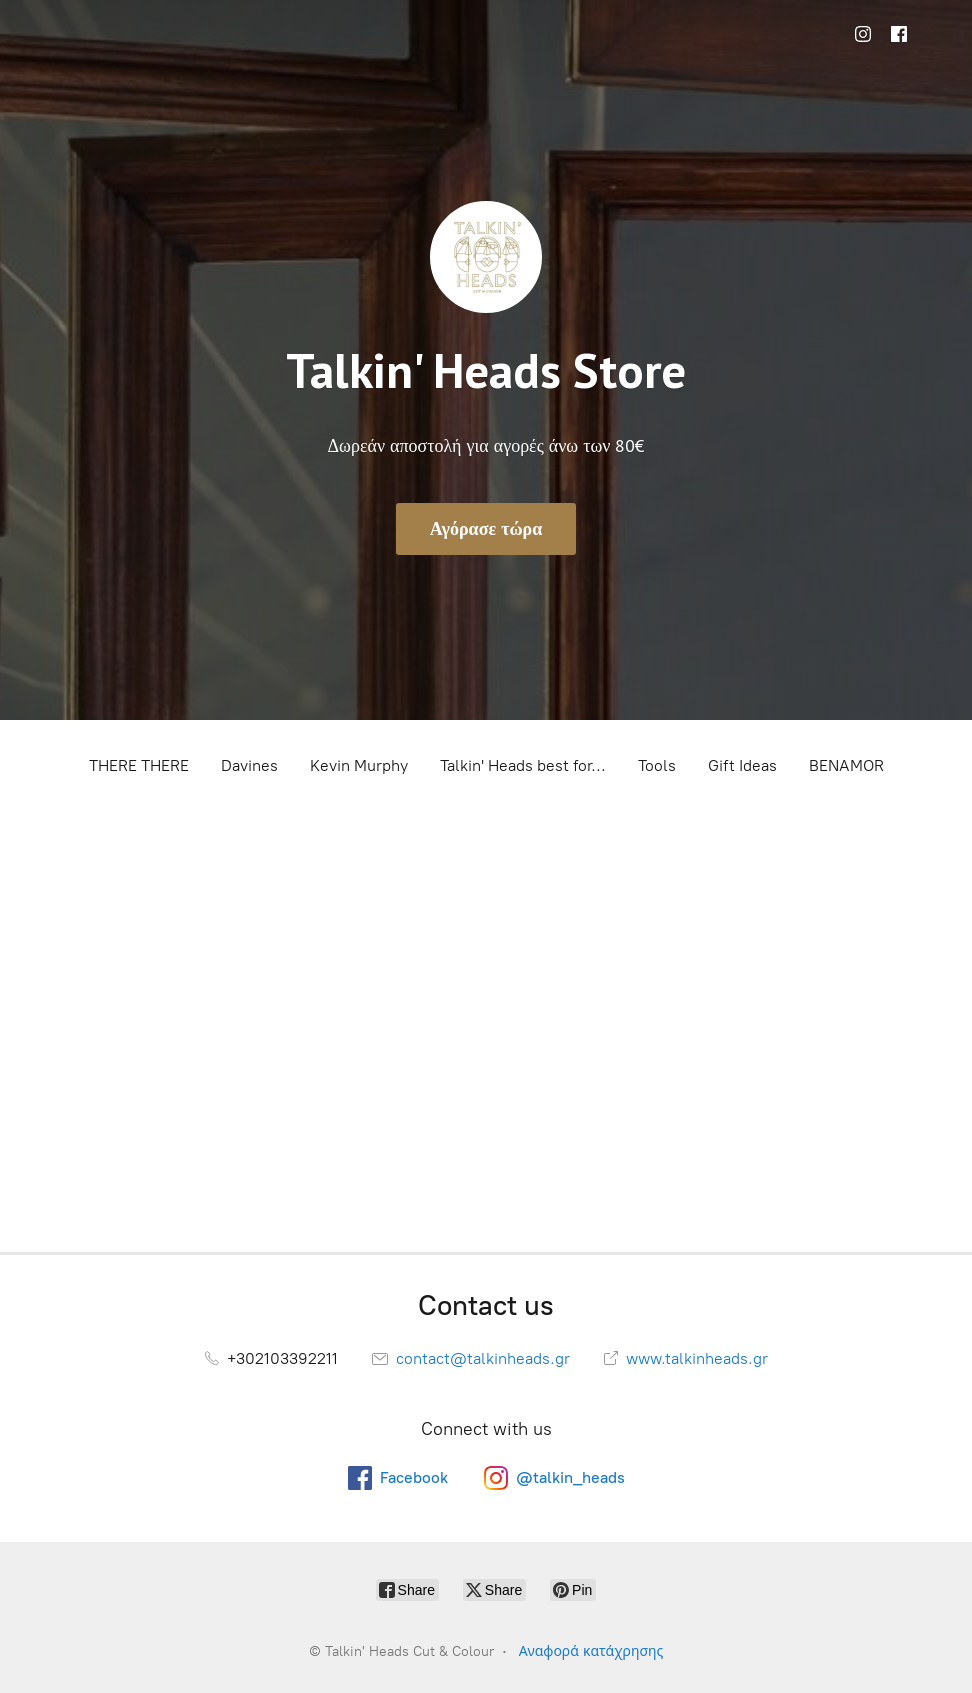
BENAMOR (846, 765)
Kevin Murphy (359, 765)
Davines (249, 765)
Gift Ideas (742, 765)
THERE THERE (139, 765)
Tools (657, 765)
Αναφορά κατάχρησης (591, 1651)
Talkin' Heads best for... (523, 765)
